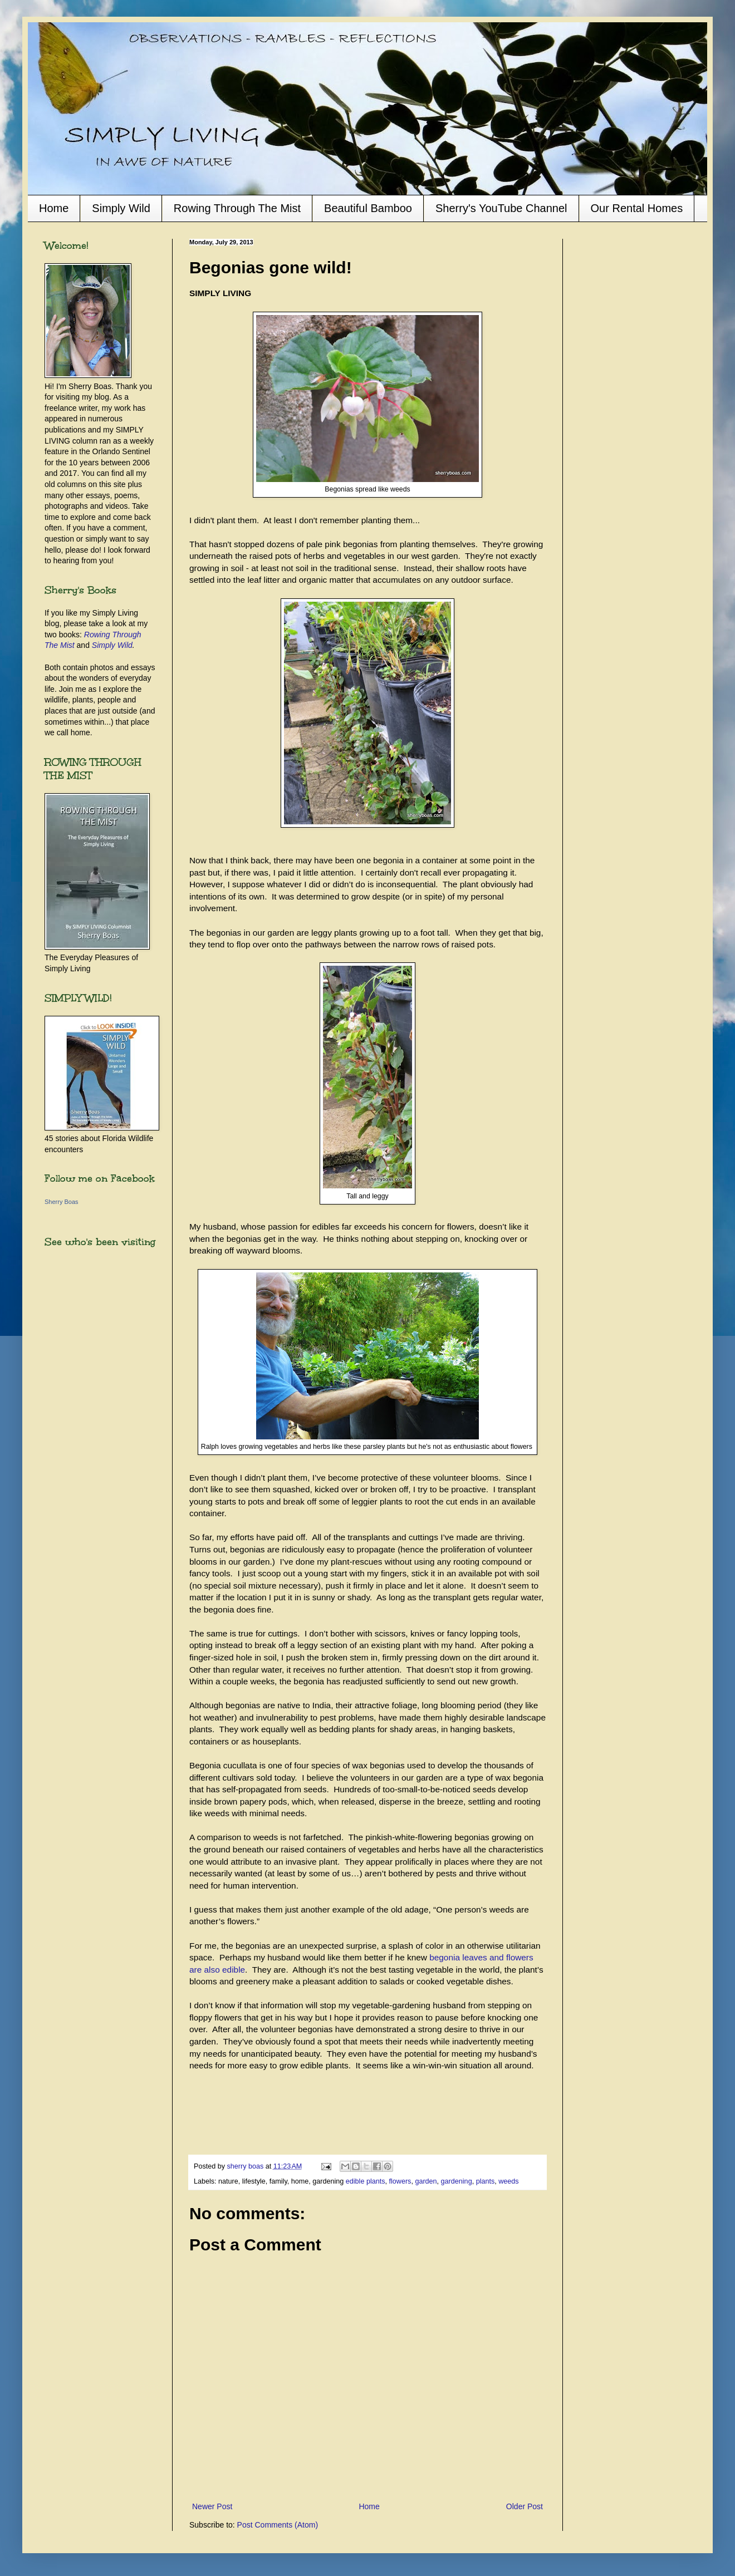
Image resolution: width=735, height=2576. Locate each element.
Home (53, 208)
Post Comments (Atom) (277, 2524)
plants (485, 2181)
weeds (508, 2181)
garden (426, 2181)
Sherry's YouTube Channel (501, 208)
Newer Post (212, 2506)
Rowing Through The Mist (237, 208)
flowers (400, 2181)
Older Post (524, 2506)
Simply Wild (121, 208)
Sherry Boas (62, 1201)
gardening (456, 2181)
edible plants (365, 2181)
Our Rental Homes (637, 208)
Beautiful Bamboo (368, 208)
